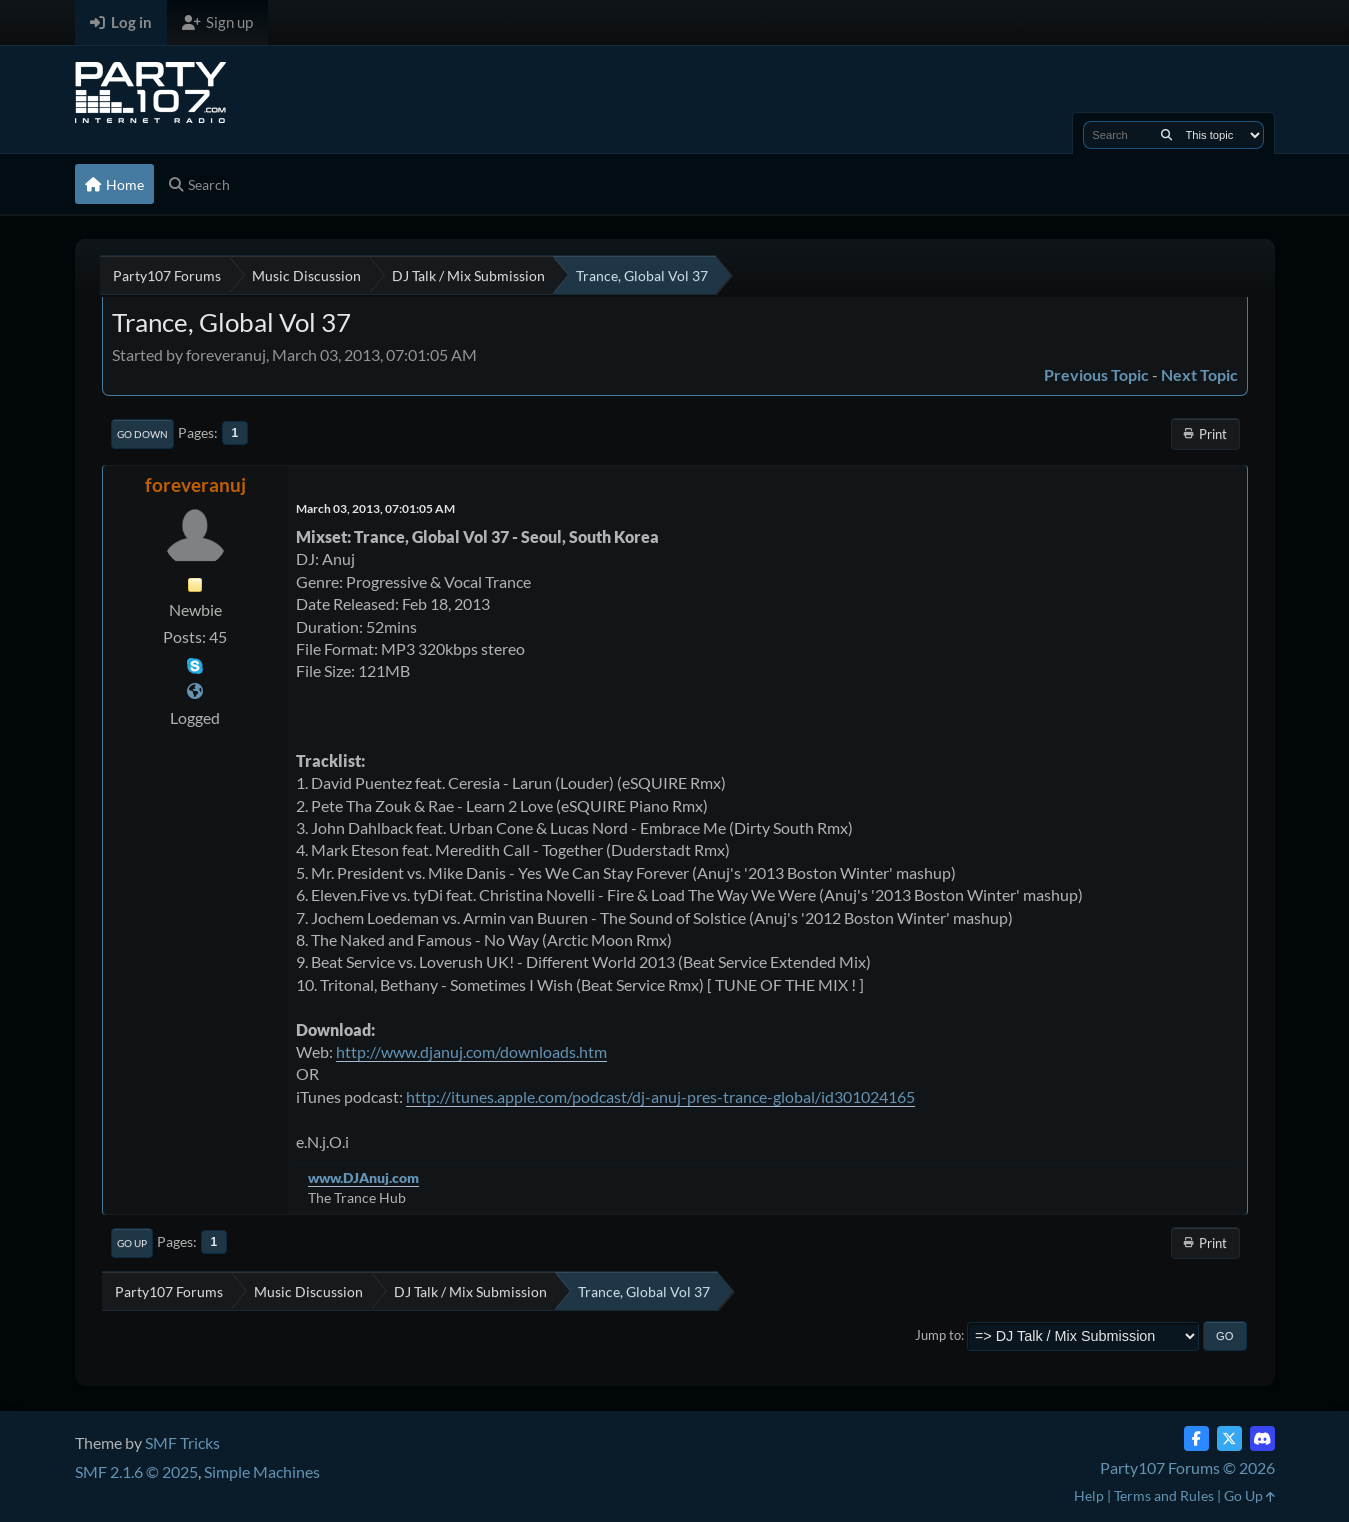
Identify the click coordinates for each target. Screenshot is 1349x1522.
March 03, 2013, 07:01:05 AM (375, 508)
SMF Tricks (182, 1442)
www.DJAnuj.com (363, 1177)
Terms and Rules (1164, 1495)
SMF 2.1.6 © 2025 (136, 1471)
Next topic (1199, 374)
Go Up (132, 1243)
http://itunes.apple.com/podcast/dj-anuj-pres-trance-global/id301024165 (660, 1096)
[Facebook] (1196, 1438)
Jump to (938, 1335)
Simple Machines (262, 1471)
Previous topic (1096, 374)
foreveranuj (195, 484)
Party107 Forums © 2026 (1187, 1467)
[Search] (1166, 135)
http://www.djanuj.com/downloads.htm (471, 1051)
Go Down (142, 434)
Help (1089, 1495)
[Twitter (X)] (1229, 1438)
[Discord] (1262, 1438)
